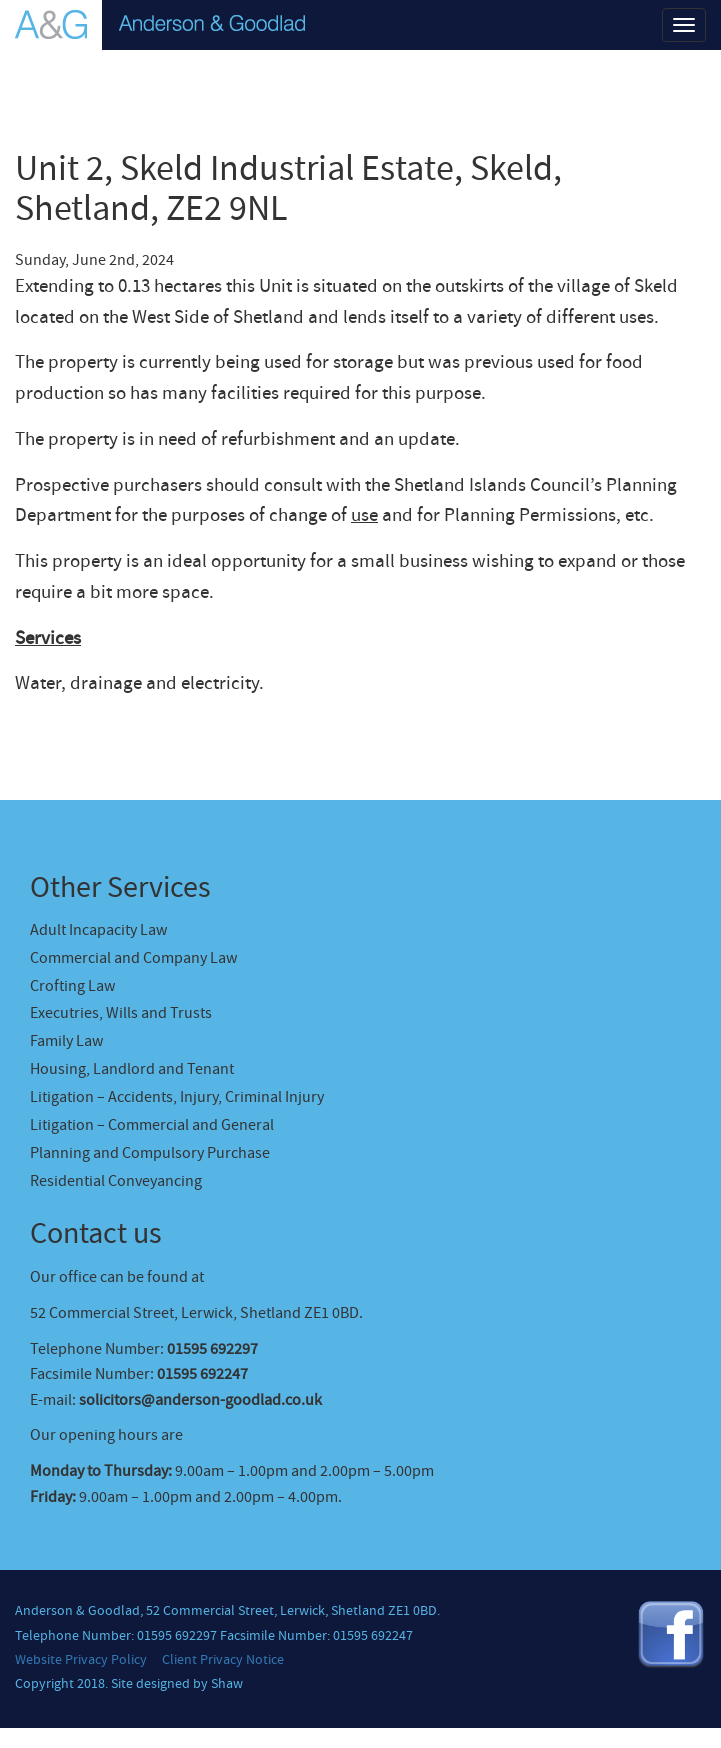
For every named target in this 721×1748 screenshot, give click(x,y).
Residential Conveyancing (116, 1181)
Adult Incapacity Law (98, 930)
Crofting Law (72, 986)
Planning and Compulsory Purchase (150, 1153)
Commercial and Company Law (133, 958)
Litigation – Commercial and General (152, 1125)
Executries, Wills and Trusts (121, 1013)
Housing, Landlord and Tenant (132, 1069)
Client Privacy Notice (223, 1660)
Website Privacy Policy (81, 1660)
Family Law (66, 1041)
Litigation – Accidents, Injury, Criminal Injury (177, 1097)
